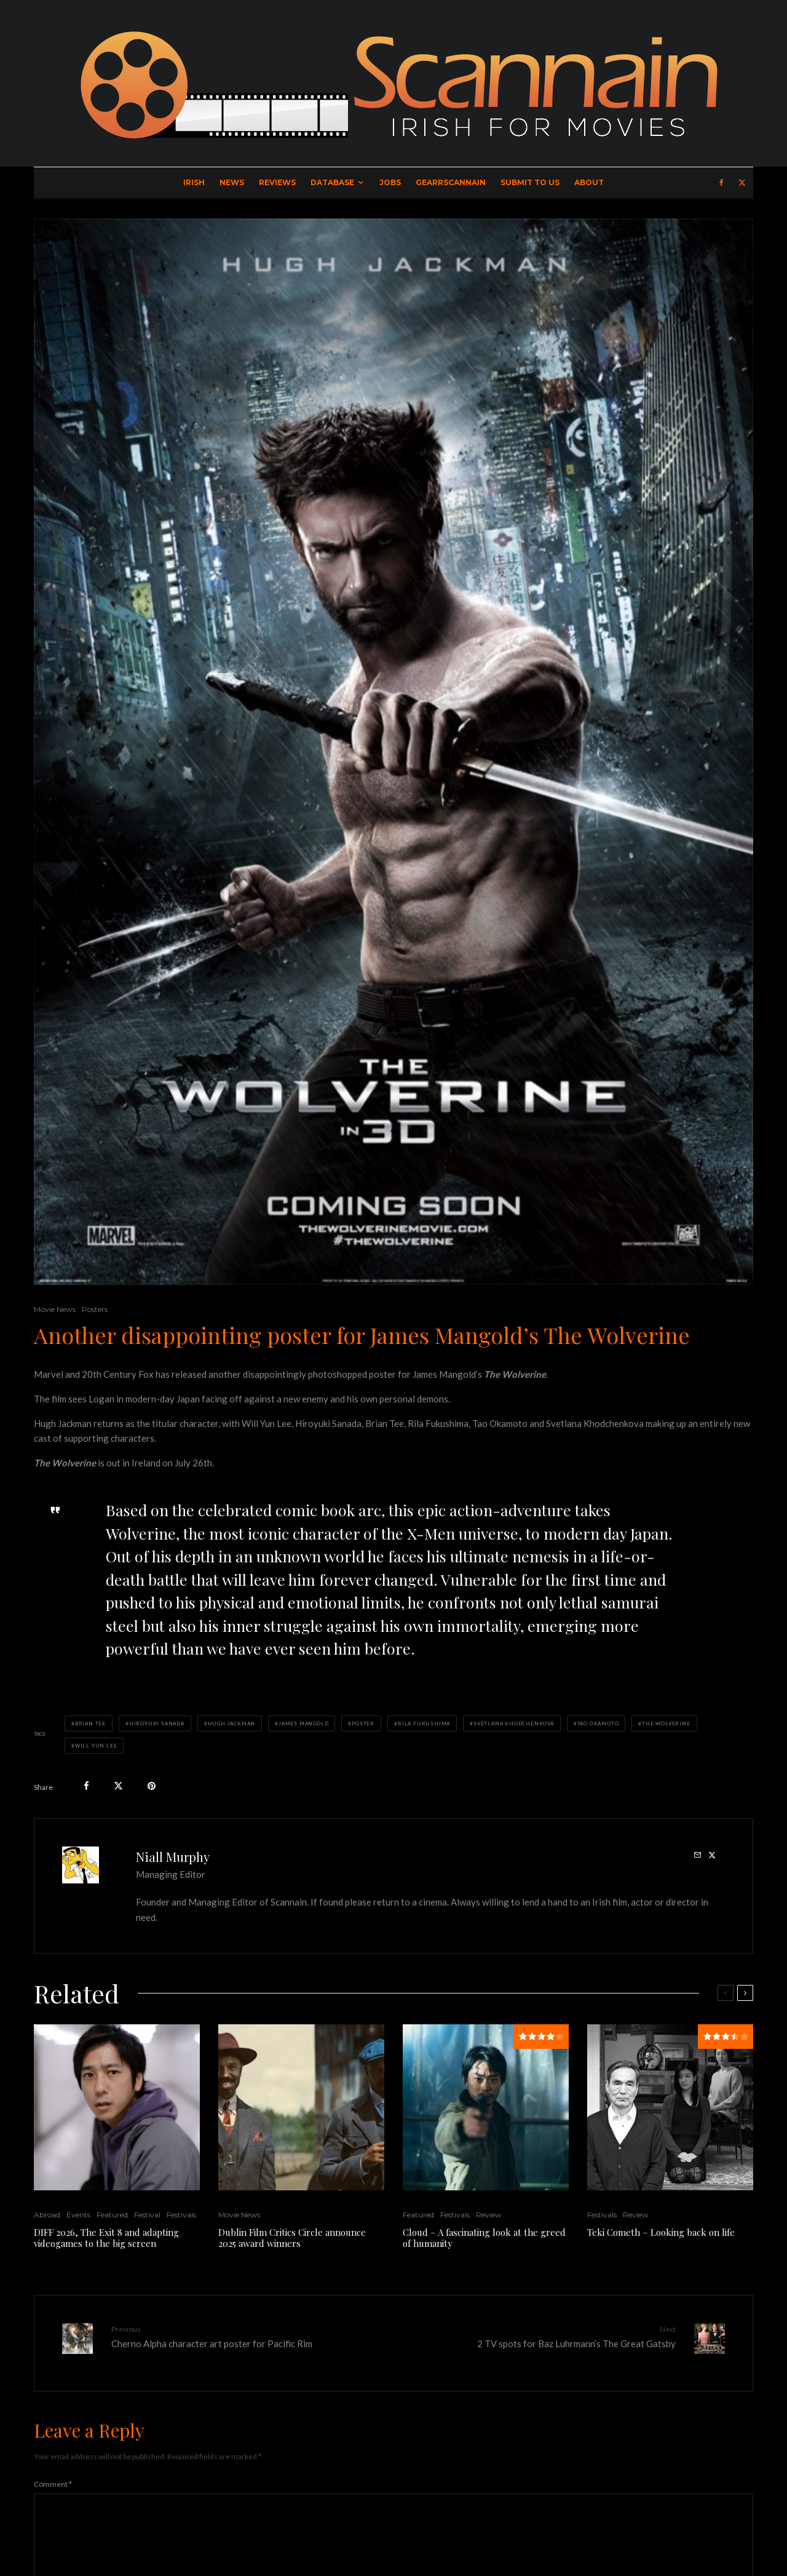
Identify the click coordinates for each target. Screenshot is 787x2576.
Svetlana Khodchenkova (513, 1723)
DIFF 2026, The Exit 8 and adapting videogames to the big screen (106, 2238)
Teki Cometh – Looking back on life (661, 2232)
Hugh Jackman (232, 1723)
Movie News (55, 1309)
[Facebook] (721, 182)
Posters (95, 1309)
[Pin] (152, 1786)
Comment (53, 2474)
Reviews (277, 182)
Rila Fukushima (424, 1723)
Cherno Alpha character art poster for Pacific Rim (247, 2335)
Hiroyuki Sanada (156, 1723)
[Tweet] (118, 1786)
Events (78, 2214)
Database (332, 182)
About (589, 182)
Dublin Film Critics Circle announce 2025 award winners (292, 2238)
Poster (363, 1723)
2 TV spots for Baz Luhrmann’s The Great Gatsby (539, 2335)
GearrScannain (451, 182)
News (231, 182)
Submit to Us (530, 182)
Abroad (47, 2214)
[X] (742, 182)
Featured (112, 2214)
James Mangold (303, 1723)
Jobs (390, 182)
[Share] (86, 1786)
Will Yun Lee (96, 1746)
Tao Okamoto (598, 1723)
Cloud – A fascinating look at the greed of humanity (484, 2238)
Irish (194, 182)
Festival (147, 2214)
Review (489, 2214)
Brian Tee (90, 1723)
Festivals (181, 2214)
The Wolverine (666, 1723)
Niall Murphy (173, 1856)
